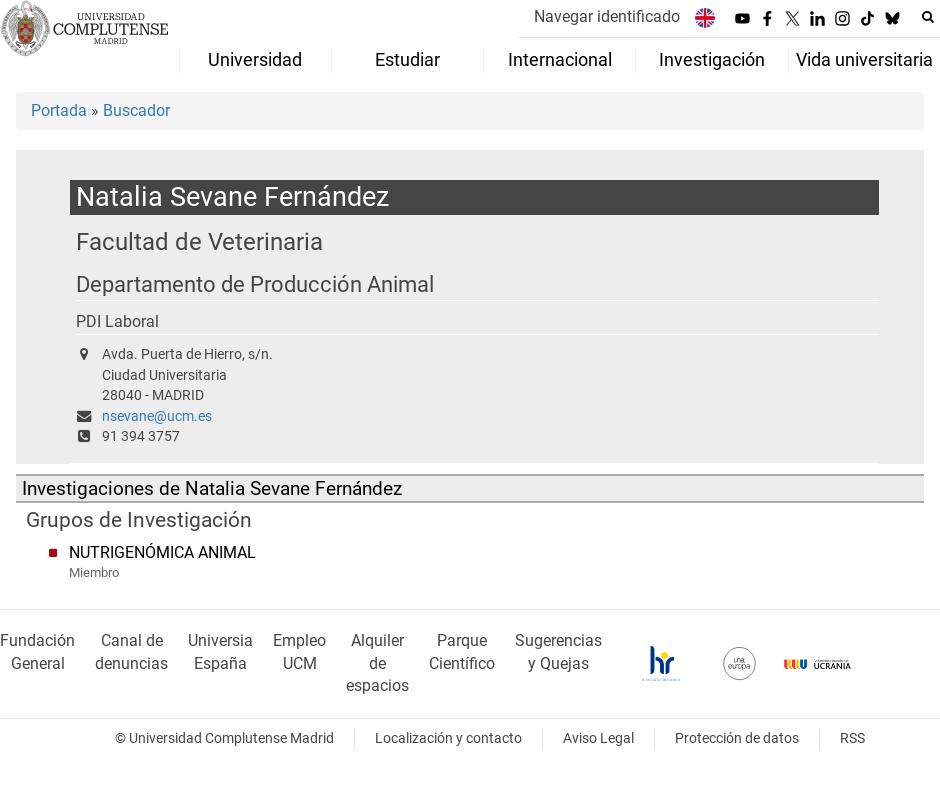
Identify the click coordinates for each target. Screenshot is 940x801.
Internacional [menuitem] (560, 60)
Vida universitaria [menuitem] (864, 60)
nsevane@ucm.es (157, 416)
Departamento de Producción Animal (255, 284)
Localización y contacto (448, 738)
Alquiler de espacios (377, 663)
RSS (852, 738)
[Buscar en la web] (928, 17)
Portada (59, 110)
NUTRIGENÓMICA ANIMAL (162, 552)
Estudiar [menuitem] (407, 60)
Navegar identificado (607, 16)
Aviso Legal (598, 738)
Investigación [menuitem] (712, 60)
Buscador (136, 110)
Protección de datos (737, 738)
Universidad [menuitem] (255, 60)
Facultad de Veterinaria (199, 241)
